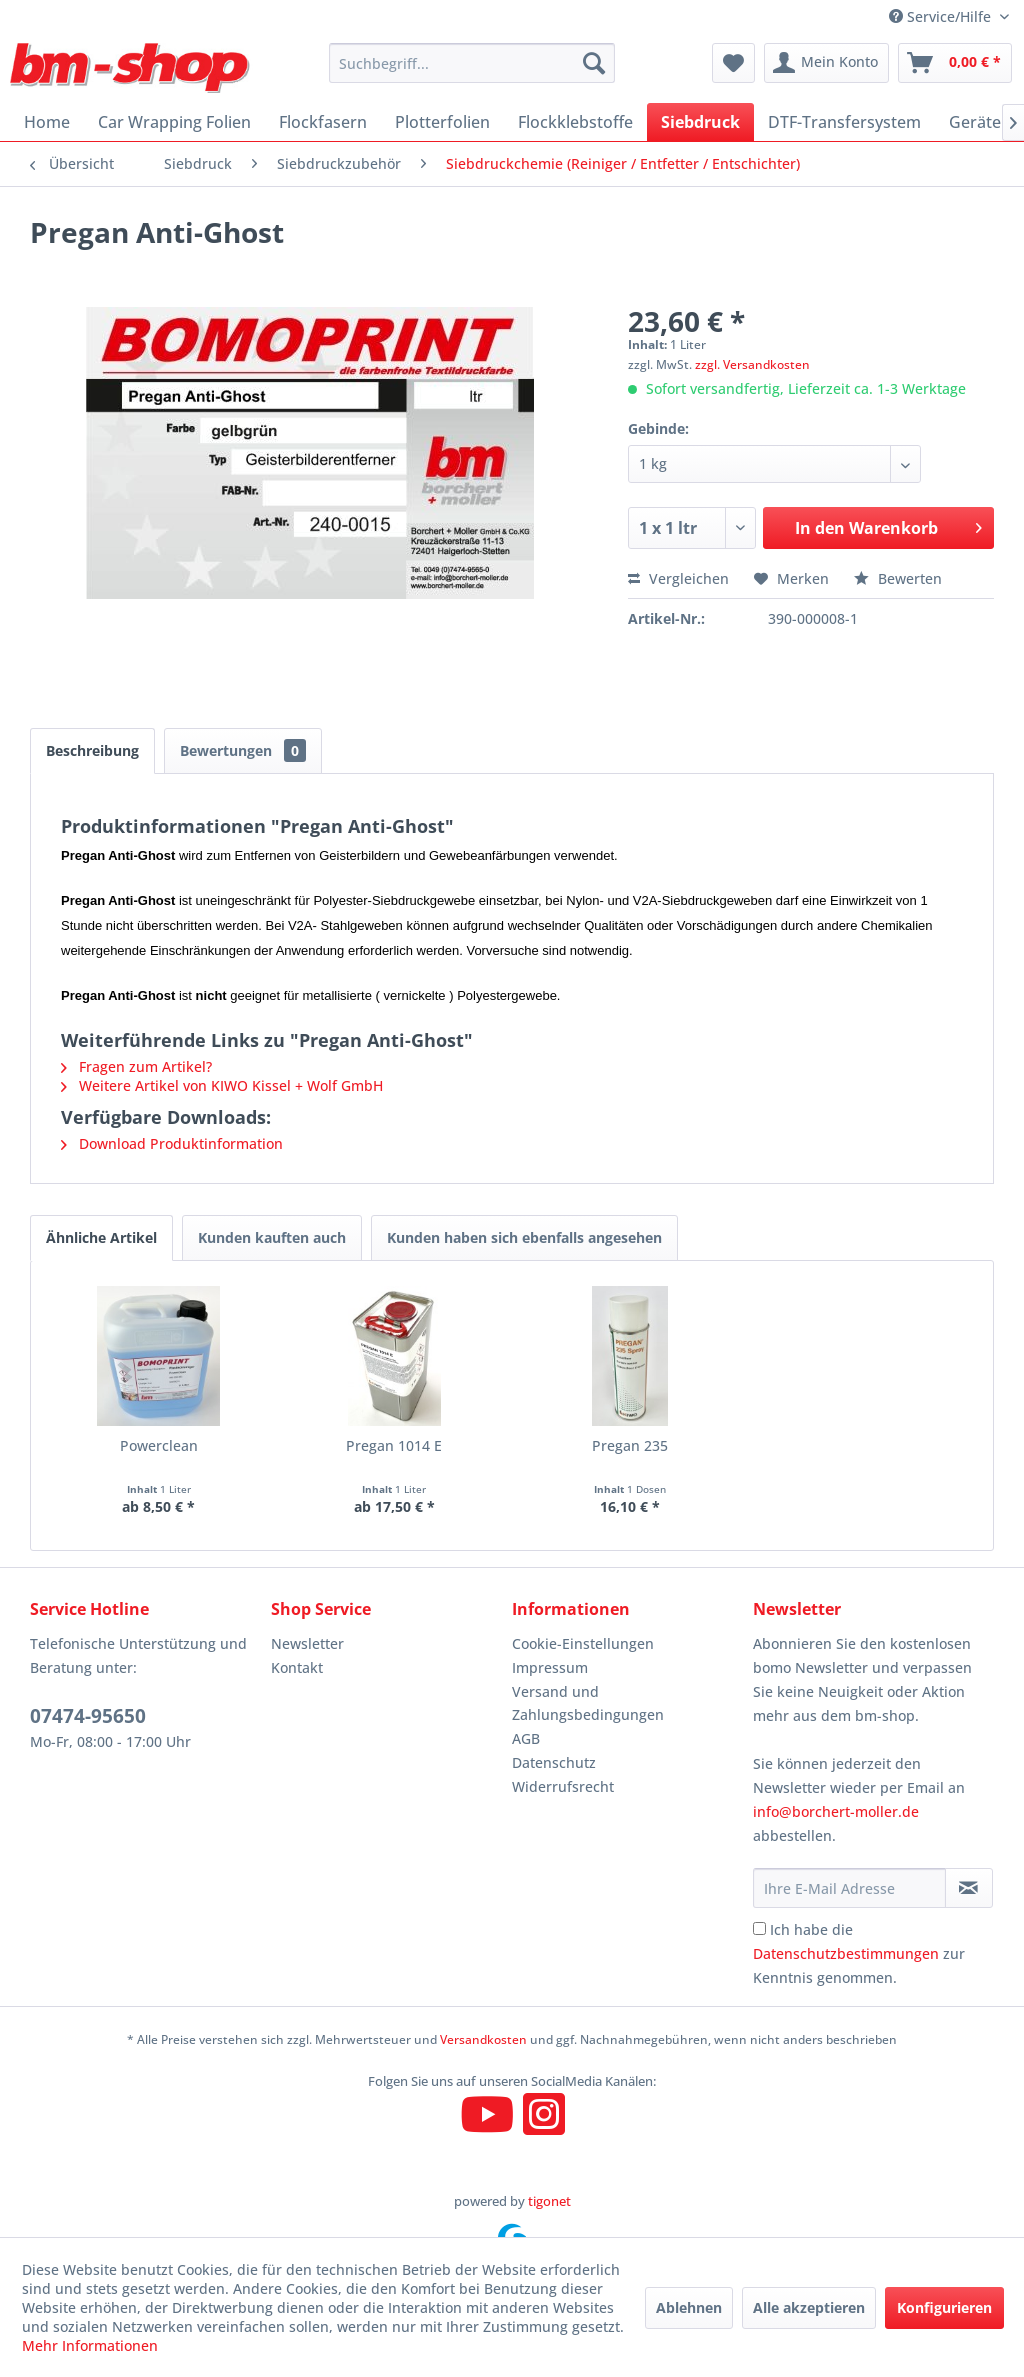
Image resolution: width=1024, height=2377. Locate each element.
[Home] (47, 122)
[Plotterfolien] (442, 122)
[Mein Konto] (826, 63)
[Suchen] (594, 63)
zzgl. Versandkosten (752, 364)
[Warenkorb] (955, 63)
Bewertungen (243, 750)
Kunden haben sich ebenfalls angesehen (524, 1237)
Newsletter (307, 1643)
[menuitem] (472, 63)
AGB (526, 1738)
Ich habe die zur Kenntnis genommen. (859, 1953)
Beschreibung (92, 750)
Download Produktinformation (172, 1143)
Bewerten (898, 578)
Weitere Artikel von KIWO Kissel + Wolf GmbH (222, 1085)
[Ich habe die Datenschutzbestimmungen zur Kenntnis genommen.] (759, 1928)
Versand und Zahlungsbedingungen (588, 1703)
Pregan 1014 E (394, 1445)
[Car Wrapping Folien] (174, 122)
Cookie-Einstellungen (583, 1643)
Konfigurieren (944, 2307)
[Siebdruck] (700, 122)
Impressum (550, 1667)
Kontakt (297, 1667)
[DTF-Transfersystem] (844, 122)
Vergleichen (678, 578)
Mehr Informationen (90, 2345)
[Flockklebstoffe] (575, 122)
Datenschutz (554, 1762)
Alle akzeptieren (809, 2307)
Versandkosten (483, 2039)
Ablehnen (689, 2307)
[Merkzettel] (733, 63)
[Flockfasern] (323, 122)
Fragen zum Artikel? (136, 1066)
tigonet (549, 2201)
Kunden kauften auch (272, 1237)
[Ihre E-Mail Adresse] (849, 1888)
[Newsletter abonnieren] (969, 1888)
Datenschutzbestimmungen (846, 1953)
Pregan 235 (630, 1445)
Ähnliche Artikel (101, 1237)
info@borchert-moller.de (836, 1811)
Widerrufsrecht (563, 1786)
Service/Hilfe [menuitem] (942, 16)
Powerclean (159, 1445)
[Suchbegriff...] (472, 63)
